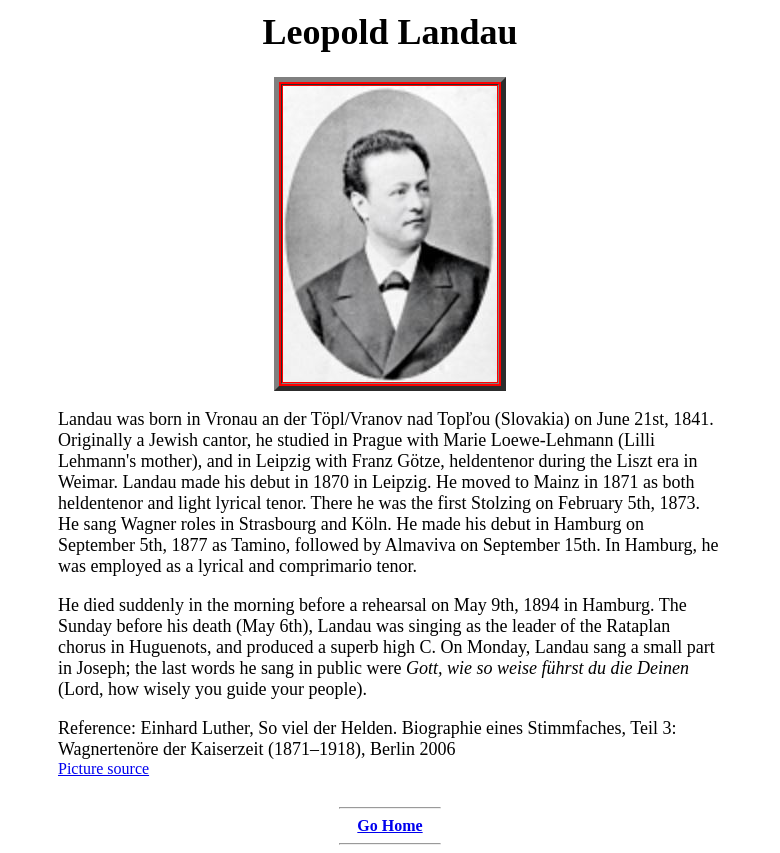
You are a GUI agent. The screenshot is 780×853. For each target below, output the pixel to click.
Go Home (389, 825)
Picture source (103, 768)
